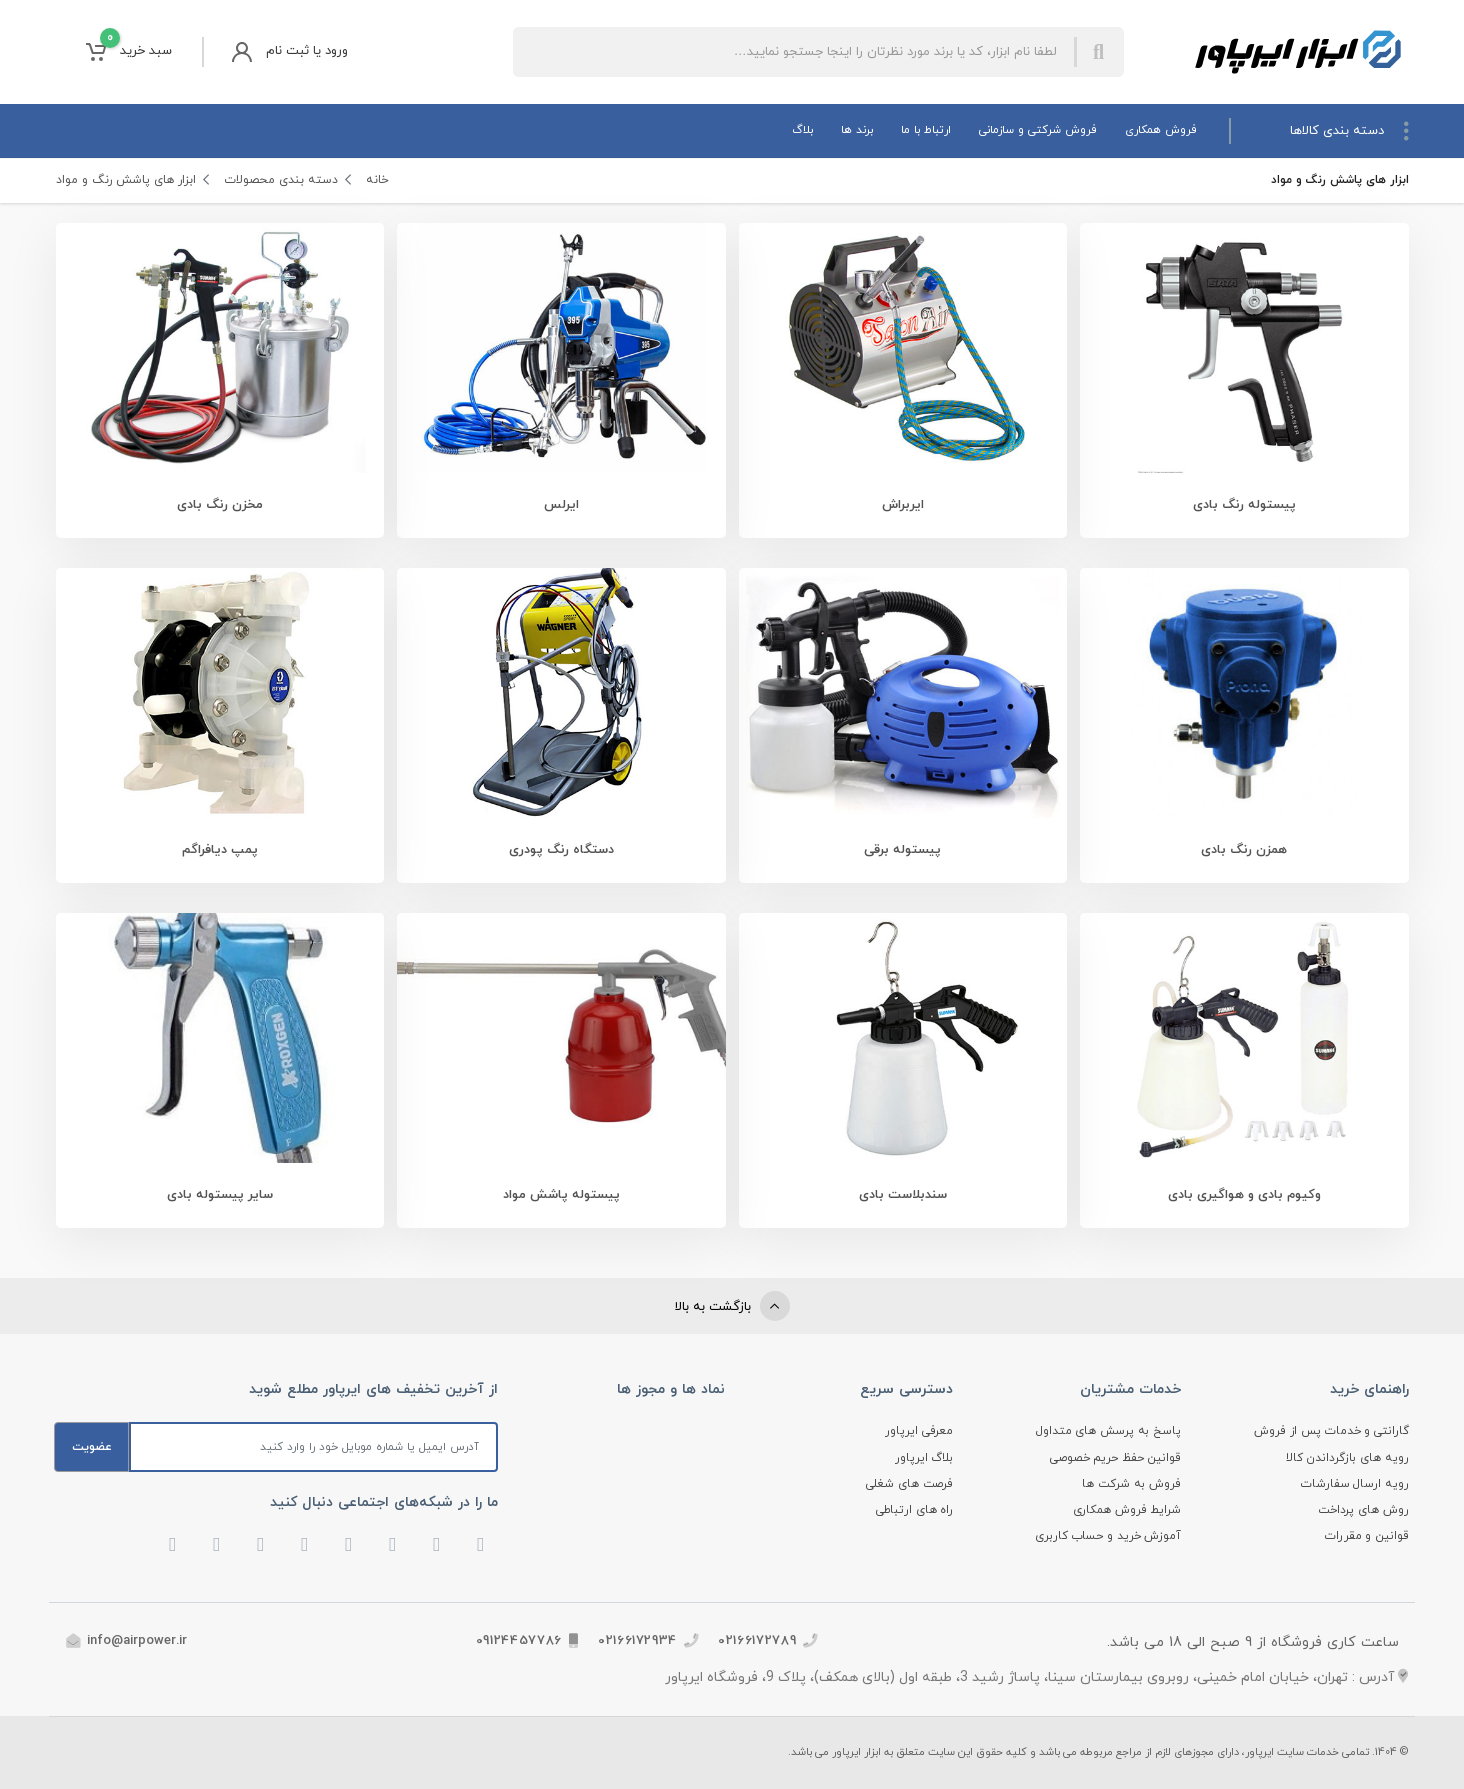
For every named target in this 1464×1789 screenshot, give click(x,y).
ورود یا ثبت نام (290, 52)
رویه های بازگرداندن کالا (1347, 1458)
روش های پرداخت (1363, 1510)
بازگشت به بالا (732, 1306)
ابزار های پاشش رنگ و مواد (127, 180)
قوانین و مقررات (1367, 1536)
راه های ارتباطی (915, 1510)
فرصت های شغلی (909, 1484)
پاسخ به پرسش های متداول (1108, 1431)
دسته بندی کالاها (1349, 131)
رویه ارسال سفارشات (1354, 1484)
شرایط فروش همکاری (1127, 1510)
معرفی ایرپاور (919, 1431)
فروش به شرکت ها (1131, 1484)
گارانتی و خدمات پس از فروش (1331, 1431)
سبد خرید (129, 51)
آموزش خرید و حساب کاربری (1108, 1536)
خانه (377, 180)
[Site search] (793, 52)
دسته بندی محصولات (282, 180)
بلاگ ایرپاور (924, 1458)
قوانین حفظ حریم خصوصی (1115, 1458)
